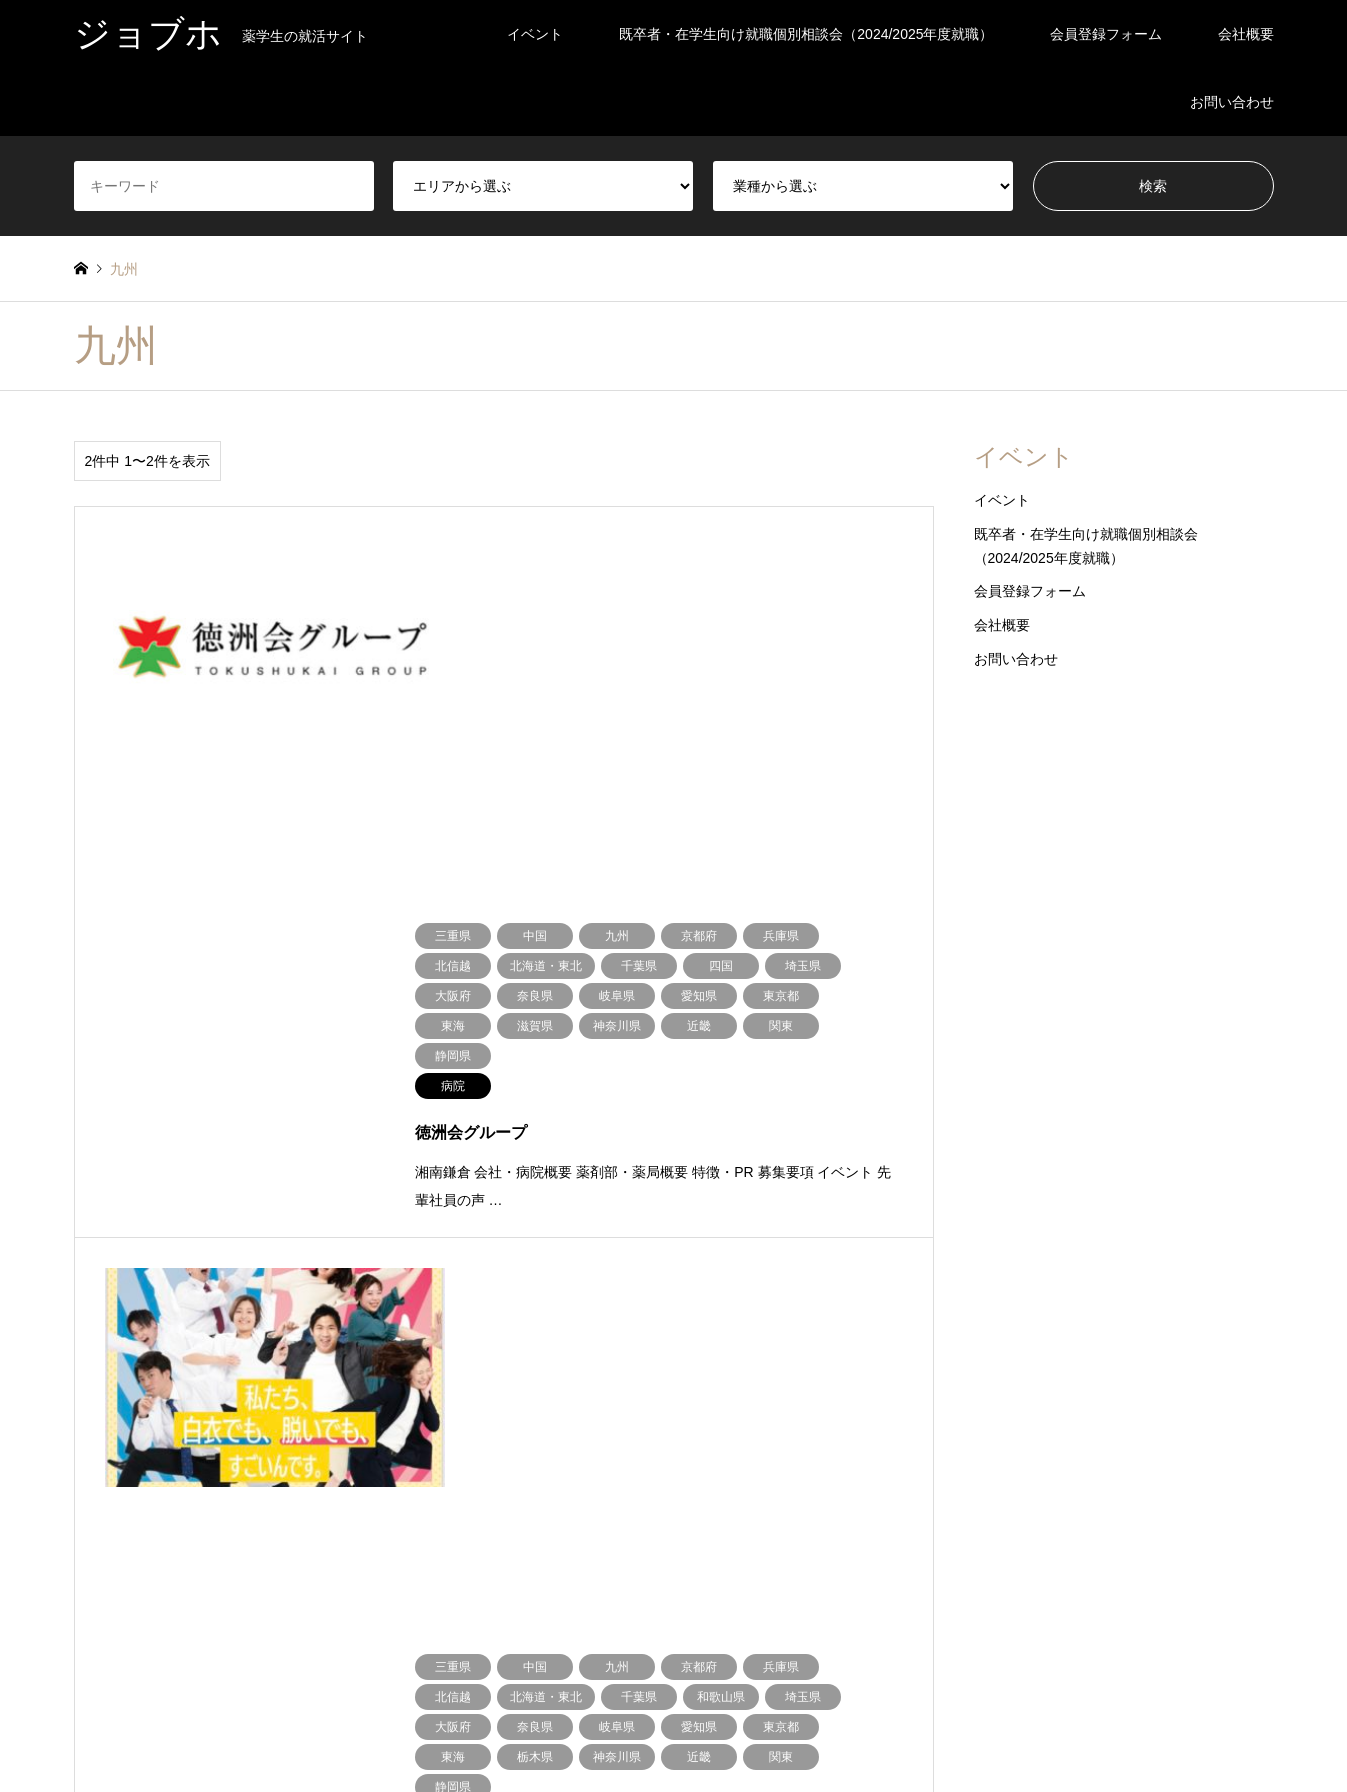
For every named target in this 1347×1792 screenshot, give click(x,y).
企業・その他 (869, 1518)
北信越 (386, 1518)
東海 (527, 1518)
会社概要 (1246, 34)
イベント (535, 34)
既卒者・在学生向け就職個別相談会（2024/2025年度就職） (806, 34)
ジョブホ (674, 1665)
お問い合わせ (1232, 102)
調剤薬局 (1151, 1518)
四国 (380, 1547)
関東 (233, 1518)
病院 (992, 1518)
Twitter (81, 1695)
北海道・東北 (110, 1518)
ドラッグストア (728, 1518)
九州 (527, 1547)
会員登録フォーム (1106, 34)
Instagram (106, 1695)
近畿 (86, 1547)
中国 (233, 1547)
